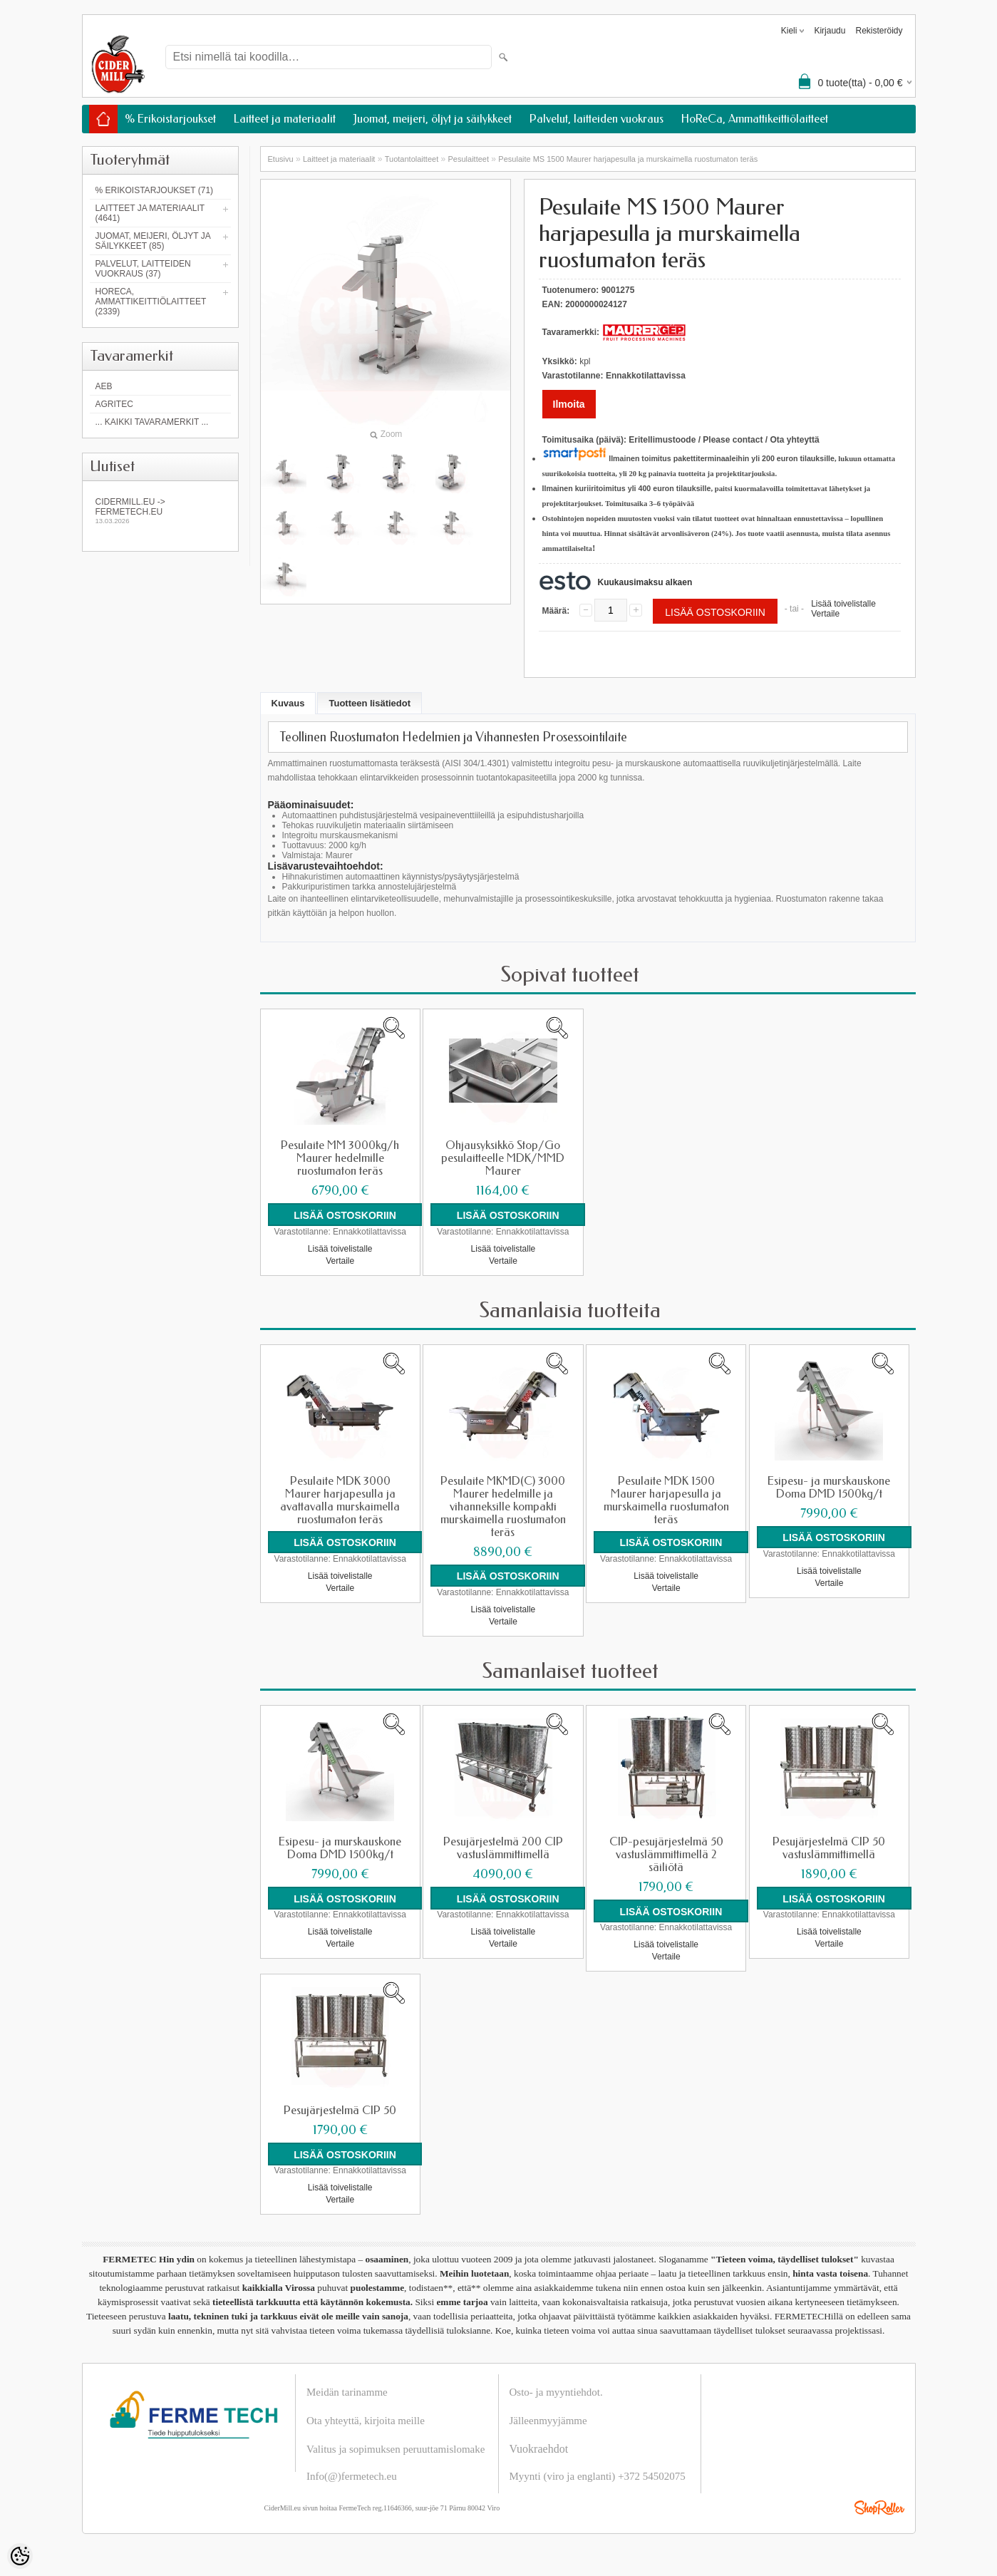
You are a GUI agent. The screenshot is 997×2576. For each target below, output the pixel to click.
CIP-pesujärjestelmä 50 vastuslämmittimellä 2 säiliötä (666, 1854)
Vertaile (825, 614)
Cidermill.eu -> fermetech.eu (160, 511)
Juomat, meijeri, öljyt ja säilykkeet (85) (153, 241)
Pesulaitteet (468, 159)
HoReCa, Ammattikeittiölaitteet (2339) (151, 301)
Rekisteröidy (878, 31)
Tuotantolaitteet (411, 159)
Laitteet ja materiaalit (285, 118)
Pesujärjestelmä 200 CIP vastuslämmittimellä (503, 1847)
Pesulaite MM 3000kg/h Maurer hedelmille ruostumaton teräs (340, 1158)
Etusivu (281, 159)
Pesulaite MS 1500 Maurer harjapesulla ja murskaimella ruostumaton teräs (628, 159)
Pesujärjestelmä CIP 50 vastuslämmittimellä (829, 1847)
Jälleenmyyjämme (548, 2420)
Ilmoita (569, 404)
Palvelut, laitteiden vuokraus (596, 118)
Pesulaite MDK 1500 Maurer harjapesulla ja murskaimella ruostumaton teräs (666, 1499)
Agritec (114, 404)
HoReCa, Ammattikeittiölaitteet (754, 118)
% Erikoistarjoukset (170, 118)
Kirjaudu (829, 31)
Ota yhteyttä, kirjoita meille (365, 2420)
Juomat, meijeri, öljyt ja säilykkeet (432, 118)
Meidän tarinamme (347, 2391)
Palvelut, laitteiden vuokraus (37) (143, 269)
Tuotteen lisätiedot (369, 703)
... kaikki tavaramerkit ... (152, 422)
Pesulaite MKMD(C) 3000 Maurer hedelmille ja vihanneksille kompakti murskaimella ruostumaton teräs (503, 1506)
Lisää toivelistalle (843, 604)
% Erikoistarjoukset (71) (154, 190)
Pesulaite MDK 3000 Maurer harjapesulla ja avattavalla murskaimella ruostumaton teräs (340, 1499)
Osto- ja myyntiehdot (555, 2391)
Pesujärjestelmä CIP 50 (340, 2109)
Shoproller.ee (879, 2507)
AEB (104, 386)
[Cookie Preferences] (20, 2556)
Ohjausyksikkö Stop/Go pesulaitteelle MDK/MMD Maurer (502, 1158)
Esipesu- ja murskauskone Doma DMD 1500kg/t (829, 1487)
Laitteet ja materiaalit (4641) (150, 213)
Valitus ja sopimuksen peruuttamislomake (395, 2448)
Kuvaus (288, 703)
